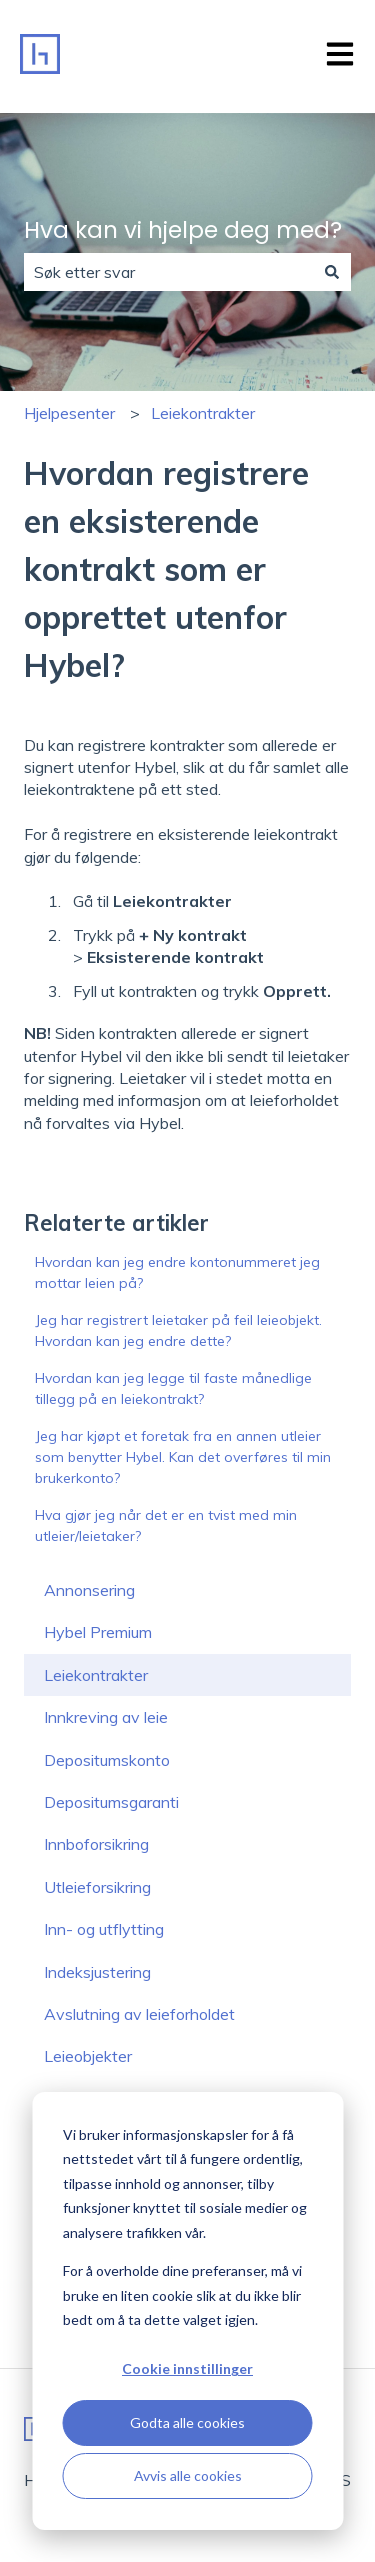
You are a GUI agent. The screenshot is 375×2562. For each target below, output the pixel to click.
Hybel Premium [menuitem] (98, 1632)
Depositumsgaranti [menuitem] (111, 1802)
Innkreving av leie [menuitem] (106, 1717)
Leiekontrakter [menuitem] (96, 1675)
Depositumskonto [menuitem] (107, 1760)
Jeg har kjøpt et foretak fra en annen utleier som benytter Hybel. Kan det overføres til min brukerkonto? (183, 1457)
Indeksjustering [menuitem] (97, 1972)
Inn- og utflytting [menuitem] (104, 1929)
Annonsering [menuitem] (89, 1590)
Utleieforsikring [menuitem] (97, 1887)
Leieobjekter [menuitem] (88, 2056)
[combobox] (168, 272)
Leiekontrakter (203, 413)
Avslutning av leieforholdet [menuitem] (139, 2014)
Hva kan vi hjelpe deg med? (183, 230)
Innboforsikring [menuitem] (96, 1844)
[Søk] (332, 272)
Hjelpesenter (69, 413)
